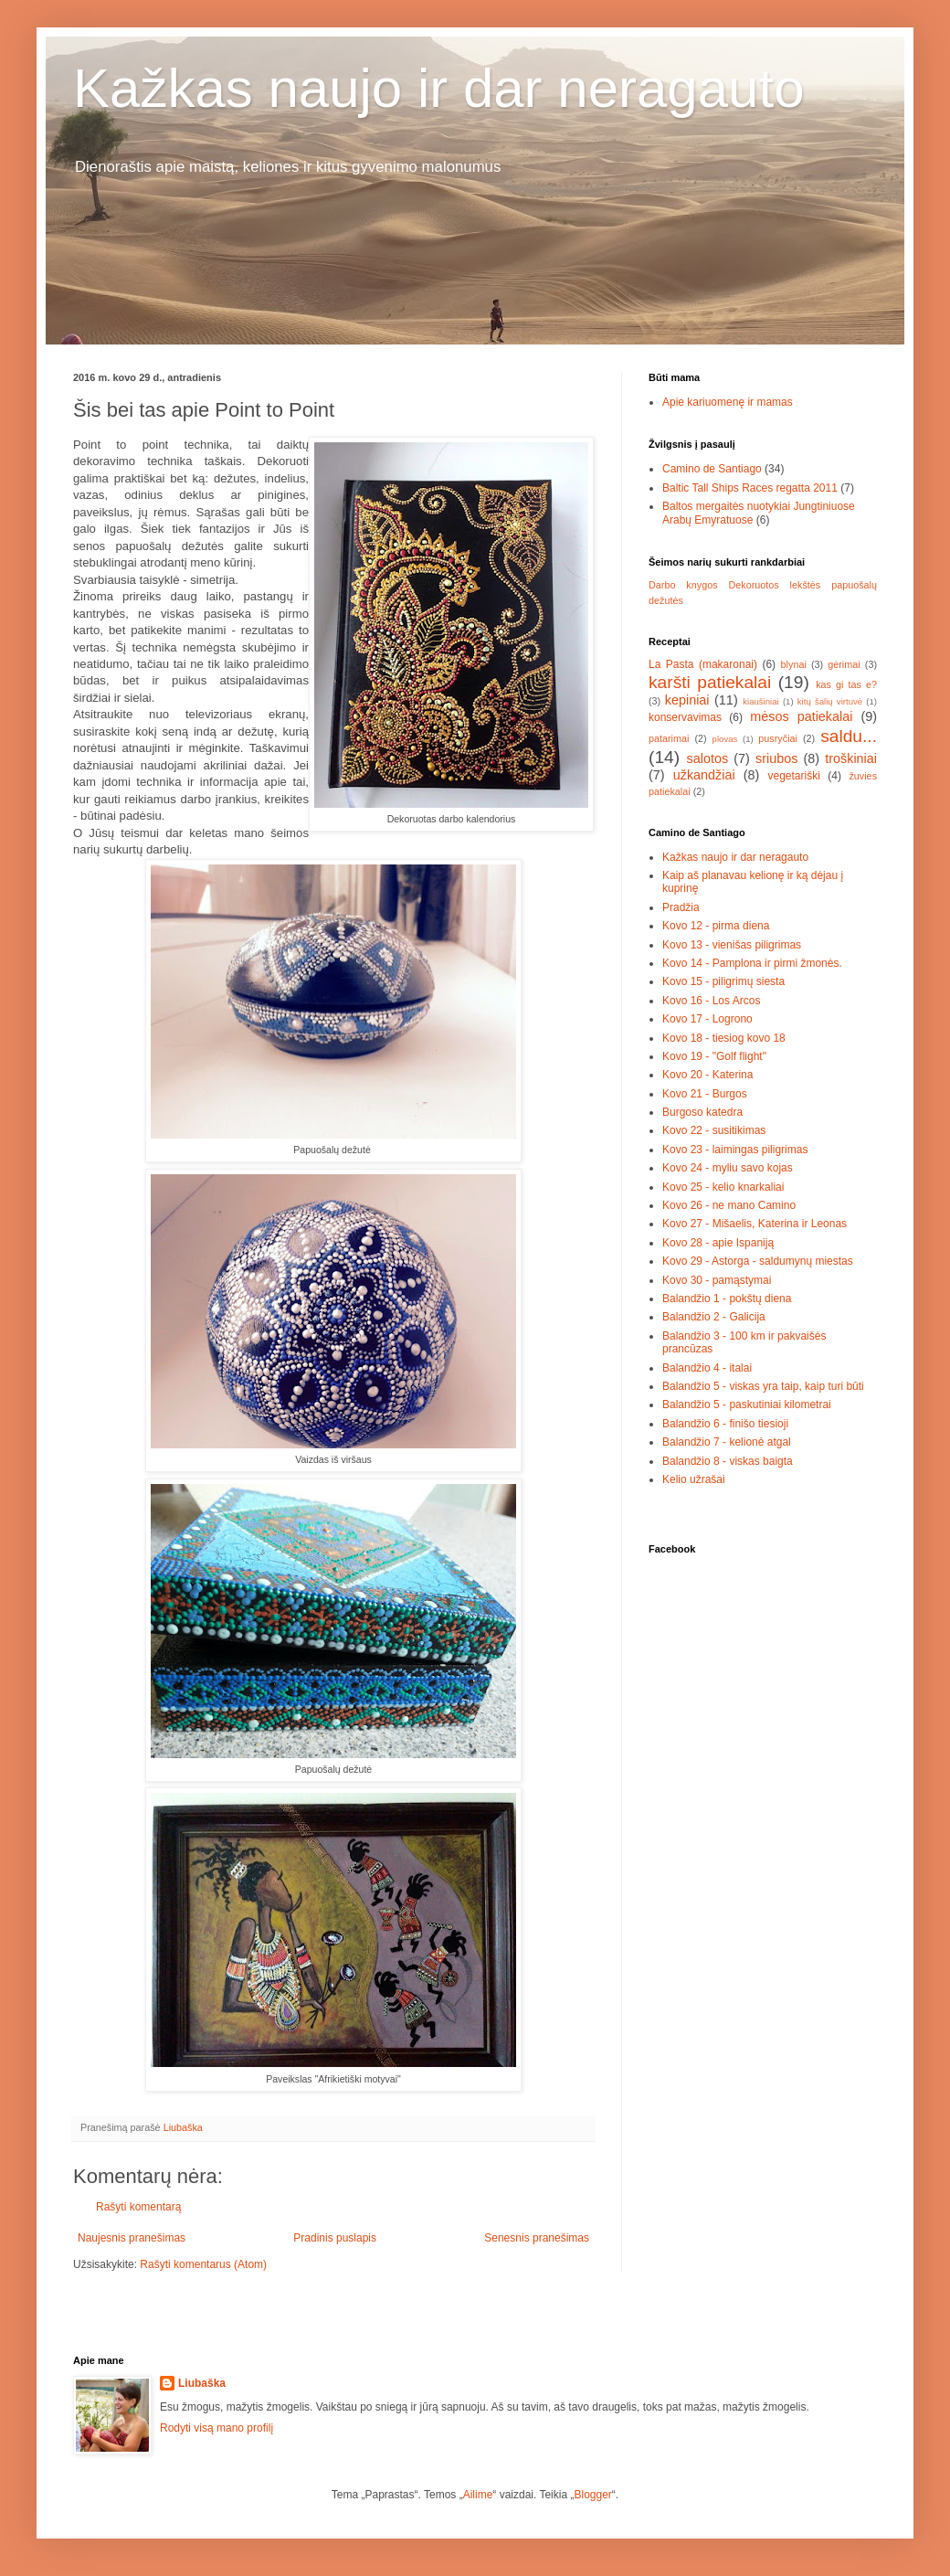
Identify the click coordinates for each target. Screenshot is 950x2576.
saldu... (848, 736)
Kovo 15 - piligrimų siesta (723, 981)
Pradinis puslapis (334, 2237)
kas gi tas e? (846, 684)
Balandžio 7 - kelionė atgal (726, 1442)
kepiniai (687, 700)
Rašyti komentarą (138, 2206)
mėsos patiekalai (801, 716)
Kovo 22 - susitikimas (713, 1130)
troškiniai (851, 758)
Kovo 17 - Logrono (707, 1018)
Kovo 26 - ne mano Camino (729, 1205)
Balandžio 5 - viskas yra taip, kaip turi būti (763, 1386)
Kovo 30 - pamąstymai (716, 1280)
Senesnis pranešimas (536, 2237)
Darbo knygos (683, 584)
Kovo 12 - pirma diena (715, 925)
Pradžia (681, 907)
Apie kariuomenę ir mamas (727, 402)
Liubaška (202, 2383)
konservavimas (685, 717)
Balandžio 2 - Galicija (713, 1316)
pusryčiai (777, 738)
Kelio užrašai (693, 1479)
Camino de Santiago (712, 468)
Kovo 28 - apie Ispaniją (718, 1242)
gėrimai (844, 664)
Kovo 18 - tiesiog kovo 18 (724, 1038)
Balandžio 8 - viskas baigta (727, 1461)
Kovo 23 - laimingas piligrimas (735, 1149)
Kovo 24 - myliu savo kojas (727, 1167)
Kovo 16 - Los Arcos (711, 1000)
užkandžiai (704, 775)
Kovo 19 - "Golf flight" (714, 1056)
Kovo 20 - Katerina (707, 1074)
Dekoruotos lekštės (774, 584)
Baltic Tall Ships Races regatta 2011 (750, 488)
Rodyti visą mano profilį (216, 2428)
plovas (725, 739)
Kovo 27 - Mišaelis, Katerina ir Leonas (754, 1223)
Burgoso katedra (702, 1112)
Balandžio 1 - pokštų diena (726, 1298)
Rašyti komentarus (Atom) (203, 2264)
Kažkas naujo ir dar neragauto (439, 88)
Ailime (478, 2494)
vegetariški (794, 775)
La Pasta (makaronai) (703, 664)
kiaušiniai (760, 701)
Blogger (592, 2494)
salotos (708, 758)
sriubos (776, 758)
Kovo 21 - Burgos (704, 1093)
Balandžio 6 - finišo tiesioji (725, 1423)
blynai (794, 664)
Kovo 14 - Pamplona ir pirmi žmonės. (752, 963)
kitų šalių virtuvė (829, 701)
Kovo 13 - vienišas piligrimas (731, 944)
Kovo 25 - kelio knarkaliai (723, 1187)
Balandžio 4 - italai (707, 1368)
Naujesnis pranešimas (131, 2237)
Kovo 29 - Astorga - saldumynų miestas (757, 1261)
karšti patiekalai (710, 682)
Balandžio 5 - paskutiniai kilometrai (746, 1404)
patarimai (669, 738)
